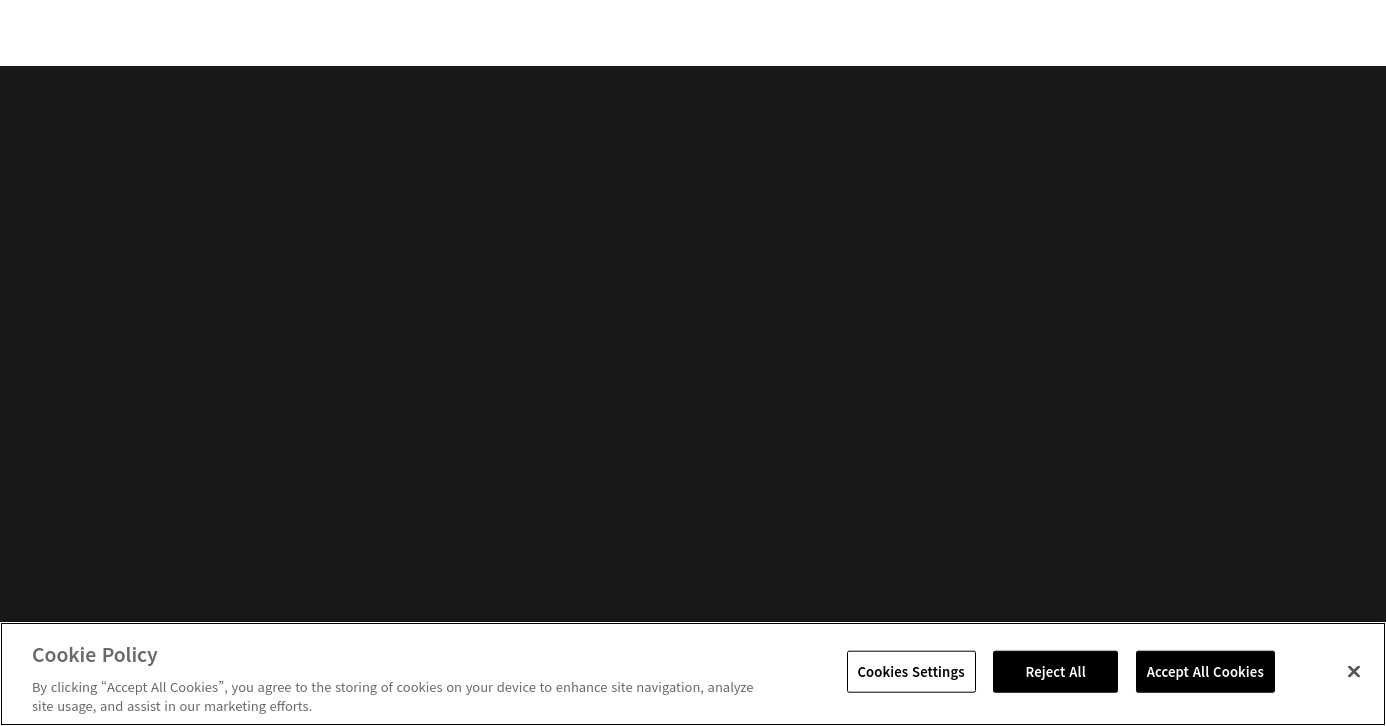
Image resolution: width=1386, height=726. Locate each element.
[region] (693, 674)
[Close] (1354, 672)
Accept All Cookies (1205, 671)
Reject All (1056, 671)
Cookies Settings (911, 671)
